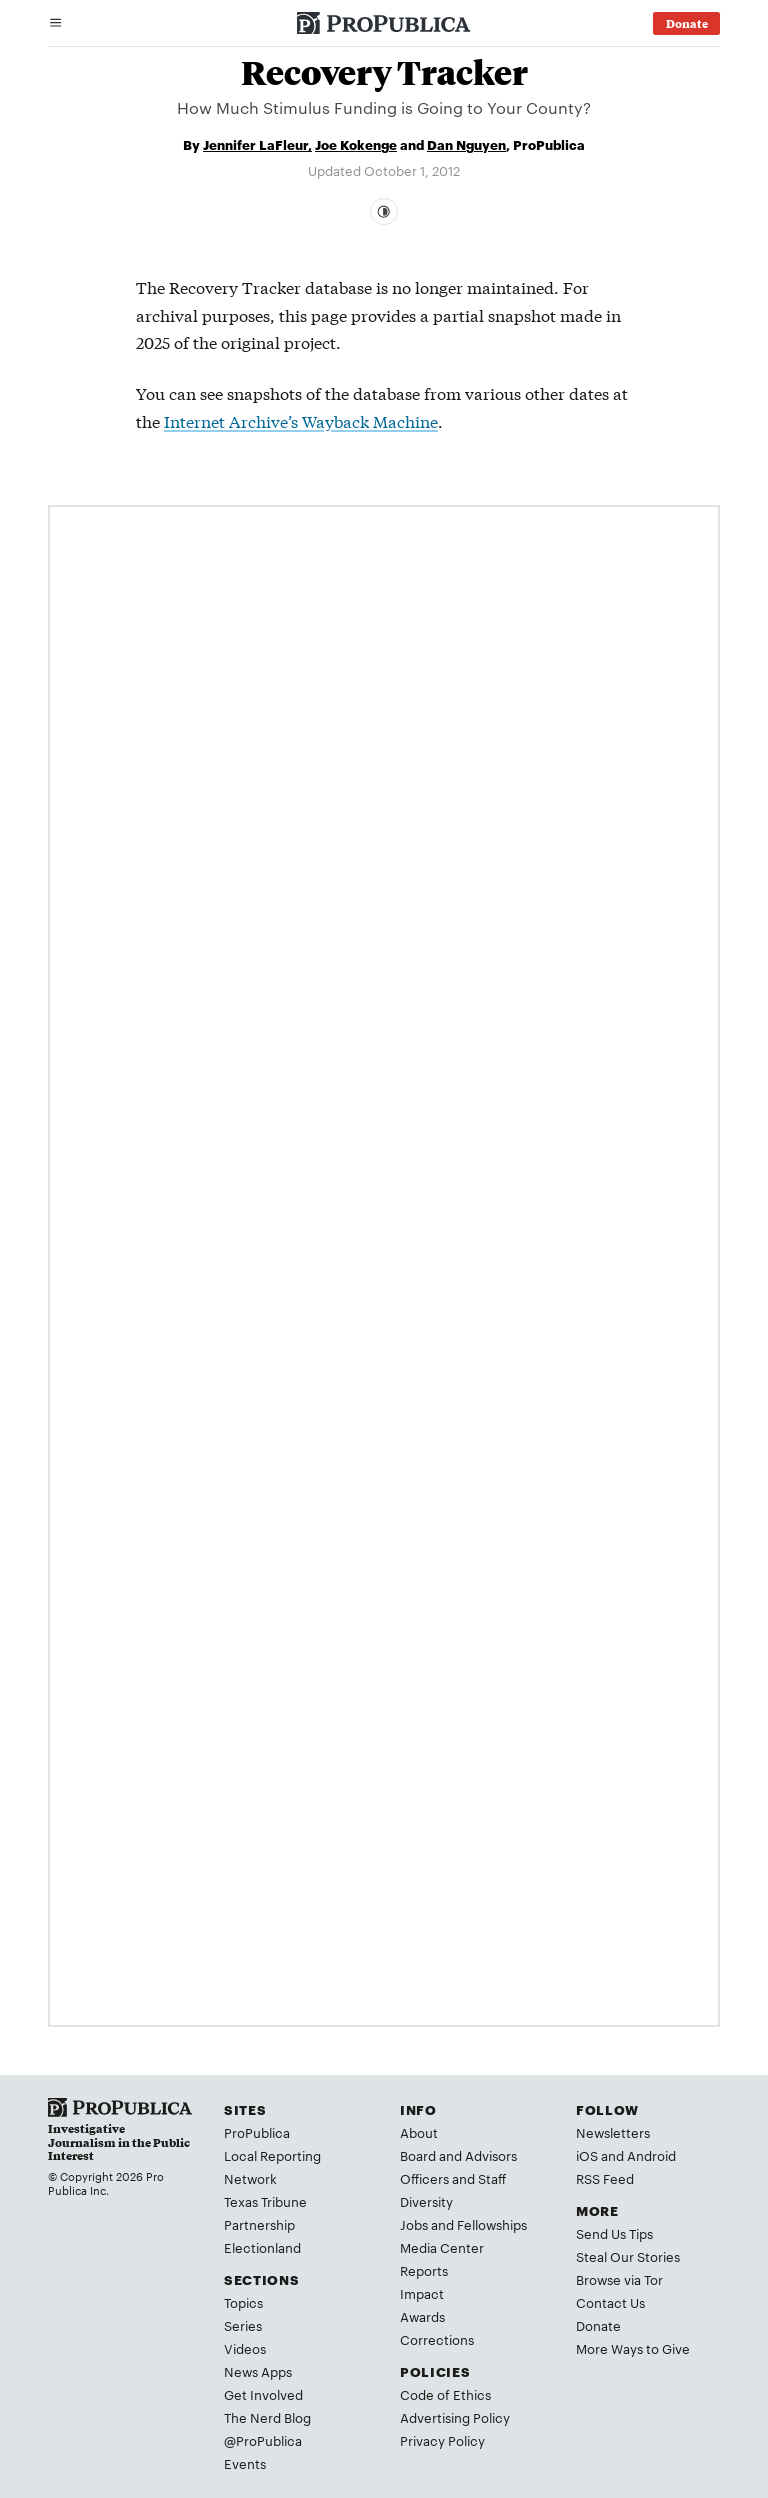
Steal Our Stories (628, 2256)
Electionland (262, 2247)
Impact (422, 2293)
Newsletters (613, 2132)
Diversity (426, 2201)
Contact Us (610, 2302)
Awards (422, 2316)
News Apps (258, 2371)
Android (651, 2155)
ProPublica (257, 2132)
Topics (243, 2302)
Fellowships (492, 2224)
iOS (587, 2155)
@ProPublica (263, 2440)
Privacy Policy (442, 2440)
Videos (245, 2348)
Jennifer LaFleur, (257, 144)
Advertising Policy (455, 2417)
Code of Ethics (445, 2394)
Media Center (442, 2247)
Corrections (437, 2339)
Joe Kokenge (356, 144)
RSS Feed (605, 2178)
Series (243, 2325)
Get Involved (263, 2394)
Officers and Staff (453, 2178)
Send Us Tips (614, 2233)
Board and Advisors (458, 2155)
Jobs (414, 2224)
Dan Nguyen (466, 144)
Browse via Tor (619, 2279)
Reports (424, 2270)
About (419, 2132)
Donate (598, 2325)
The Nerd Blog (267, 2417)
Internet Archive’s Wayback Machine (301, 420)
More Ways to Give (633, 2348)
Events (245, 2463)
